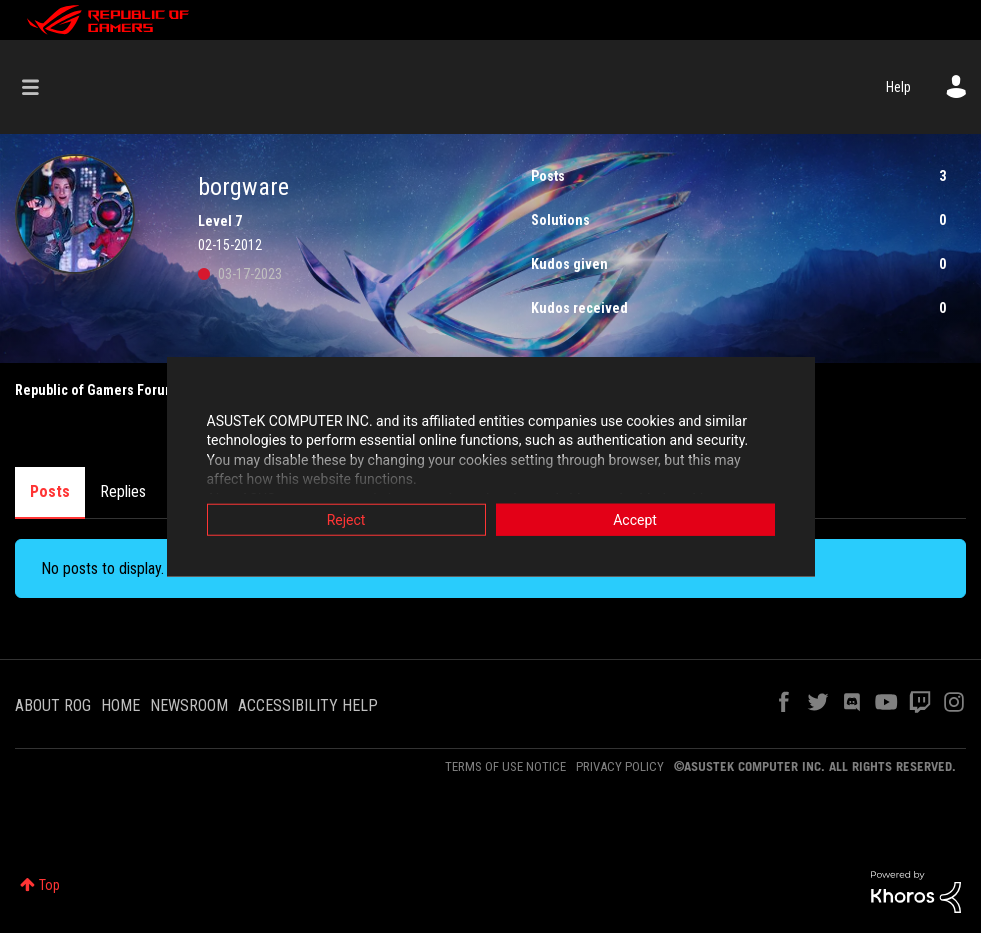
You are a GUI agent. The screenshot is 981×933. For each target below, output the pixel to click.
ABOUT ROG (53, 705)
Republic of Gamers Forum (95, 390)
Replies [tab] (123, 491)
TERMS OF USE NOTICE (505, 766)
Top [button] (49, 885)
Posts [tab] (50, 491)
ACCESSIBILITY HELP (308, 705)
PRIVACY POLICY (620, 766)
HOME (120, 705)
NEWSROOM (189, 705)
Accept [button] (635, 520)
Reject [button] (346, 520)
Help (898, 87)
